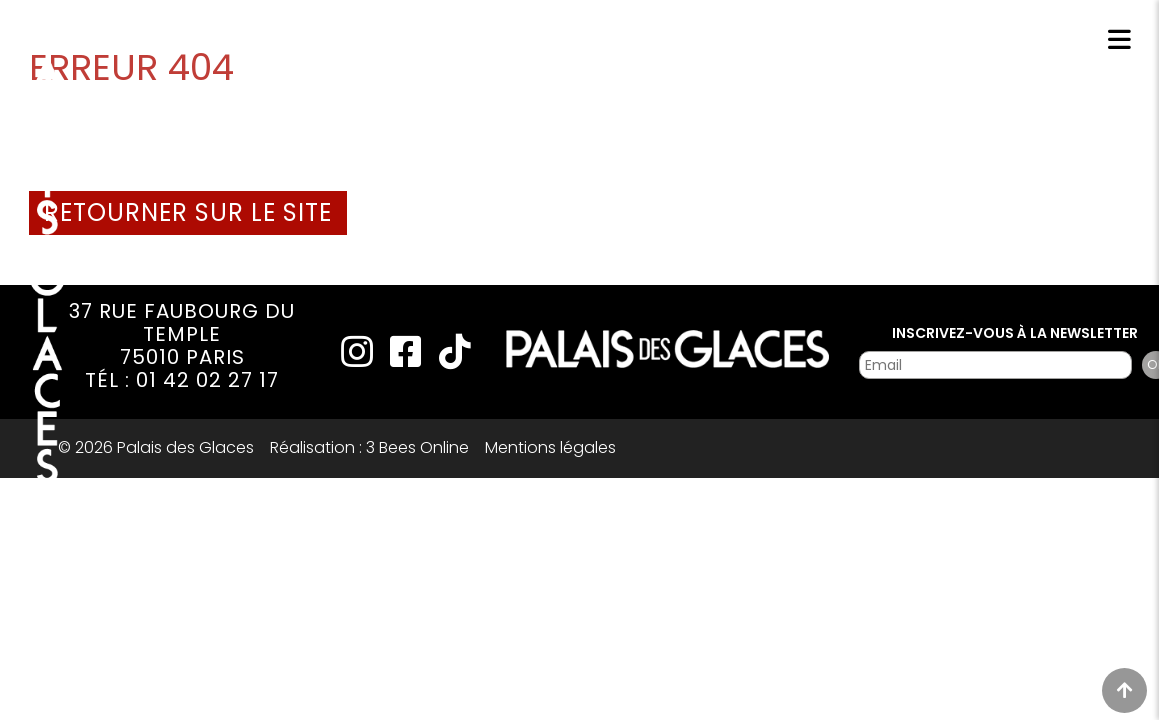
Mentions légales (550, 447)
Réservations (911, 43)
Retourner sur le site (188, 212)
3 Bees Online (417, 447)
